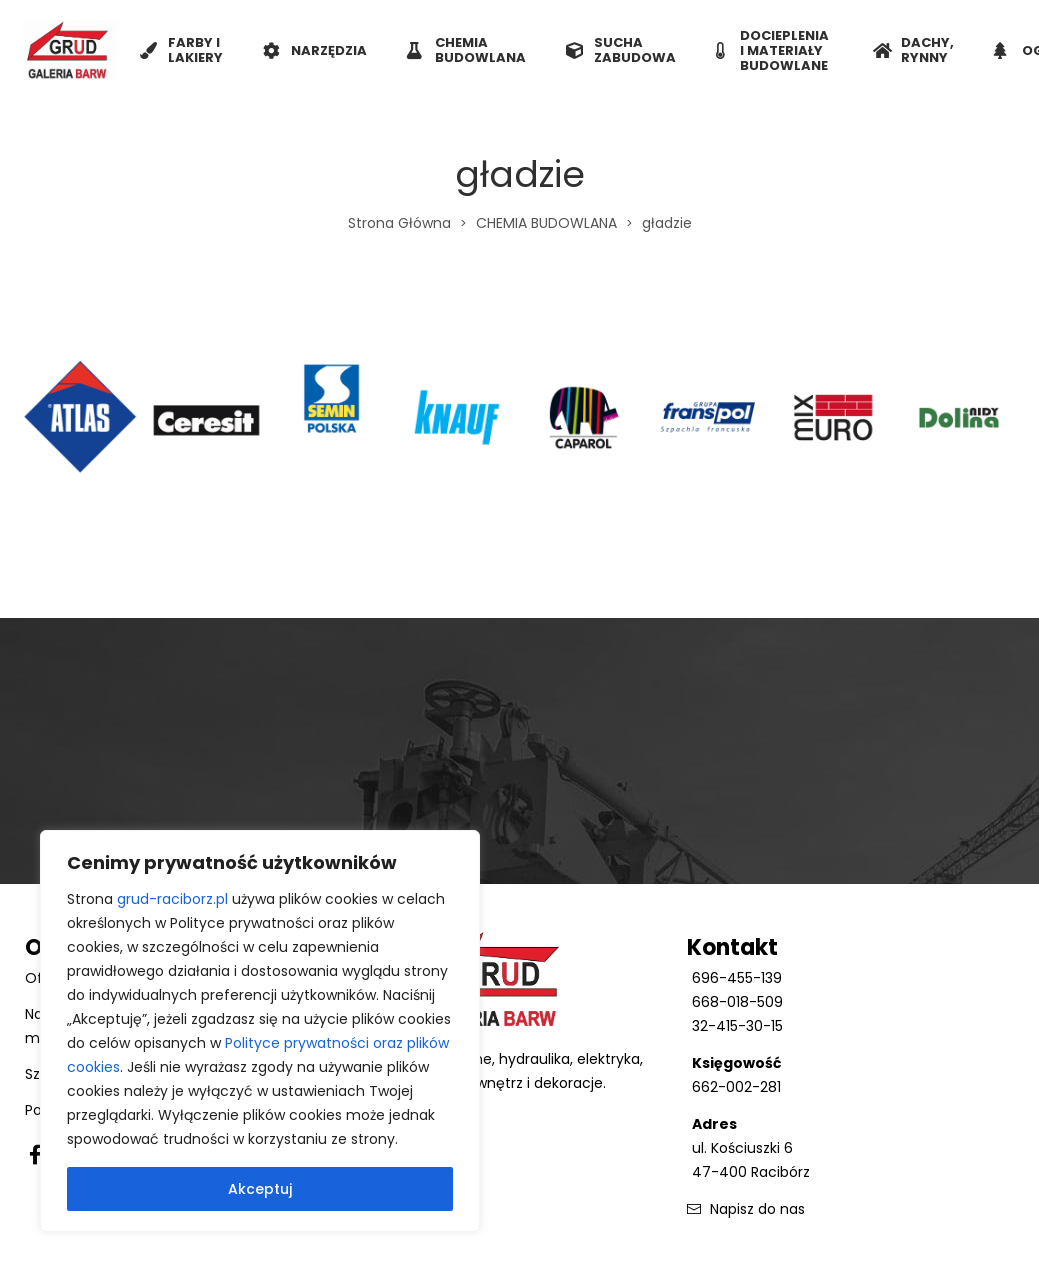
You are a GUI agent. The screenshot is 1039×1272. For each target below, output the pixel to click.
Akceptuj (260, 1189)
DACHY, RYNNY (913, 50)
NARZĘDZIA (315, 50)
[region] (260, 1031)
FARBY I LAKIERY (181, 50)
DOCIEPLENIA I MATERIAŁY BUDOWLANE (772, 50)
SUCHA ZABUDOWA (621, 50)
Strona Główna (399, 223)
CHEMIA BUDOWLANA (466, 50)
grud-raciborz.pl (172, 899)
